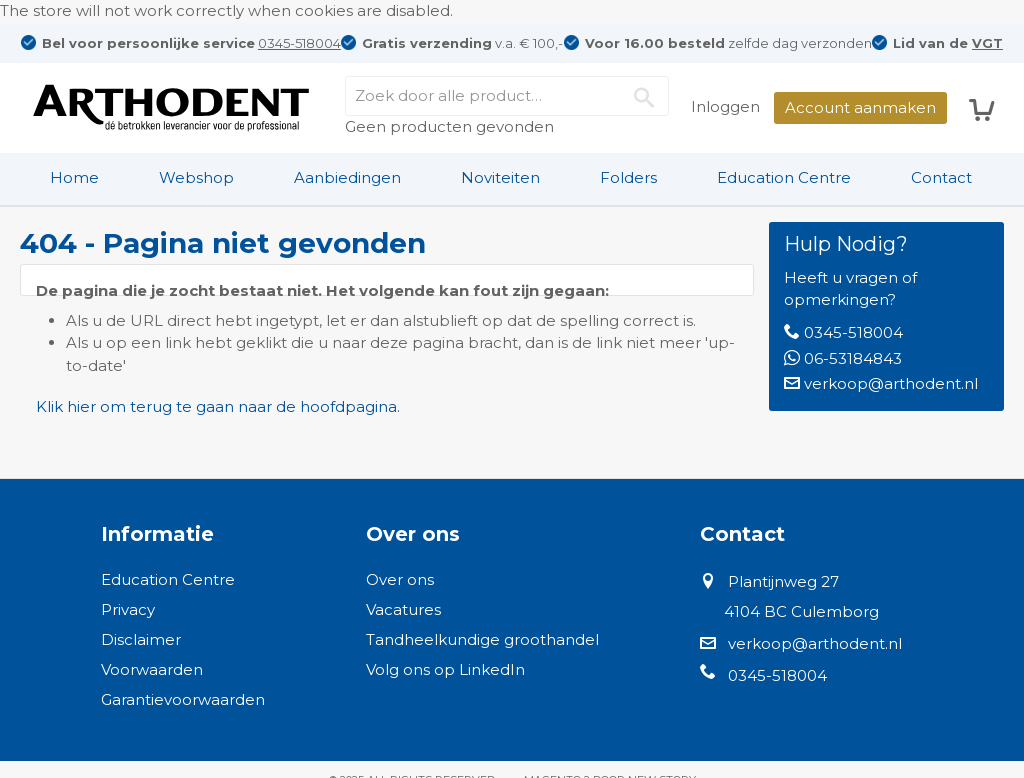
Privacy (128, 609)
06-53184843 (853, 358)
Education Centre (784, 177)
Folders (628, 177)
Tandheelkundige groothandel (482, 639)
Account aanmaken (860, 107)
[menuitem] (74, 178)
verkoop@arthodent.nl (891, 383)
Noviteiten (500, 177)
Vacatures (403, 609)
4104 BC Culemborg (801, 611)
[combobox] (507, 96)
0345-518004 (299, 43)
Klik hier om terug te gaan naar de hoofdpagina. (218, 406)
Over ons (400, 579)
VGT (987, 43)
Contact (941, 177)
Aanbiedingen (347, 177)
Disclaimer (141, 639)
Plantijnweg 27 (783, 581)
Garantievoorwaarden (183, 699)
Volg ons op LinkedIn (445, 669)
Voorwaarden (152, 669)
